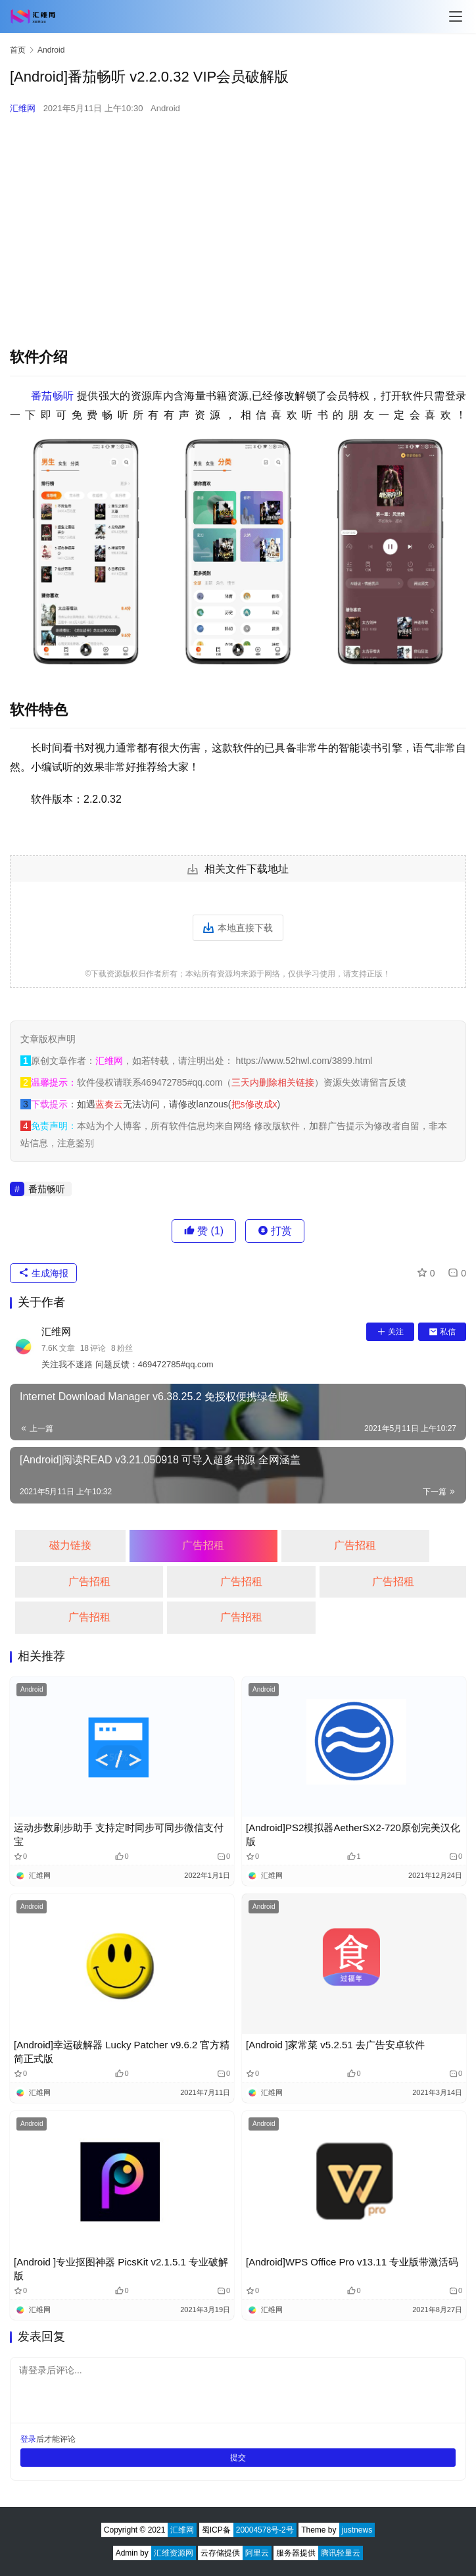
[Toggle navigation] (455, 16)
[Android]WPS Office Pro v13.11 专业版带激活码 (352, 2261)
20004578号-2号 (265, 2530)
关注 (390, 1331)
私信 (442, 1331)
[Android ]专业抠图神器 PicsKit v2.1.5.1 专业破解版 (121, 2268)
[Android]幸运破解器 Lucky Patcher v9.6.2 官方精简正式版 (121, 2051)
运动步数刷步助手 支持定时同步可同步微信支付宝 (119, 1834)
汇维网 (23, 108)
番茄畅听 (52, 395)
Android (165, 108)
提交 (238, 2457)
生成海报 (43, 1273)
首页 (18, 50)
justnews (357, 2530)
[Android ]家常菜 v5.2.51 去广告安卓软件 (335, 2044)
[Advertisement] (238, 221)
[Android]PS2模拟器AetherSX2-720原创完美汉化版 (353, 1834)
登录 (28, 2439)
